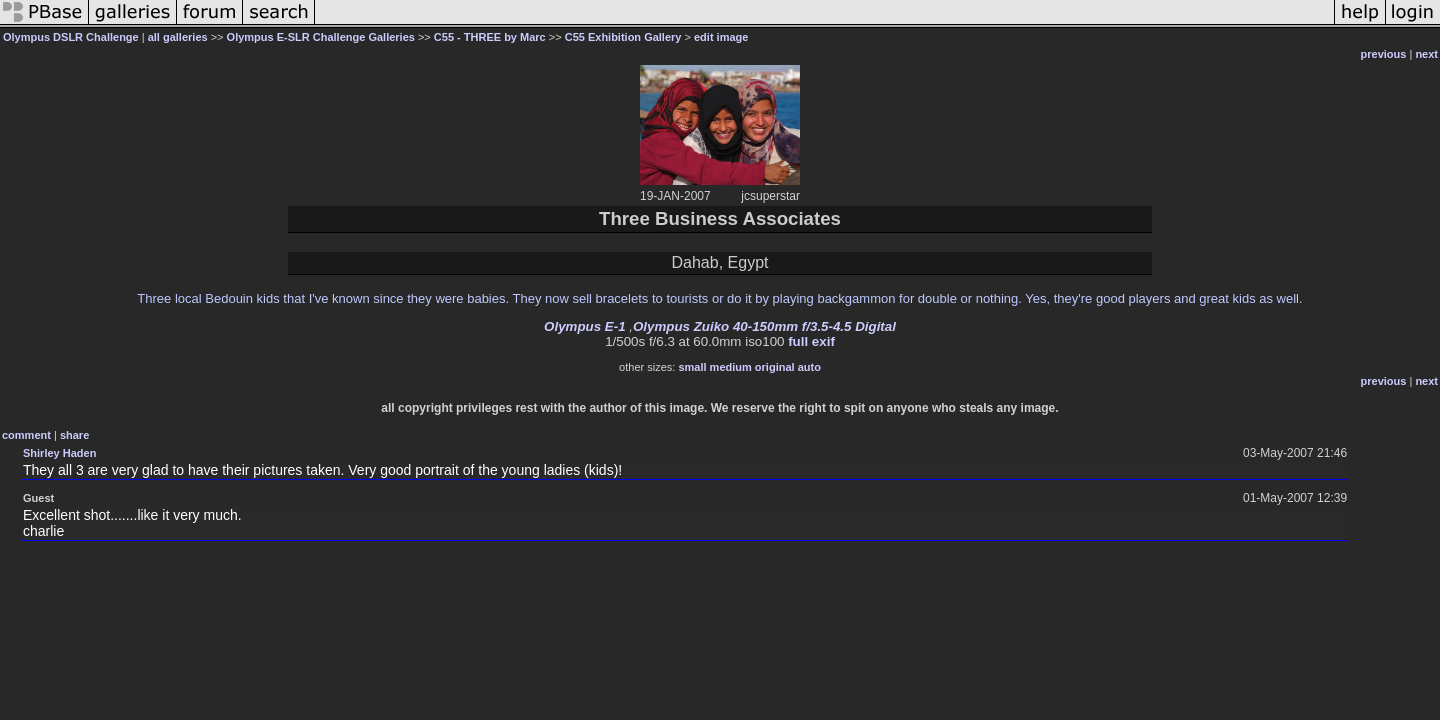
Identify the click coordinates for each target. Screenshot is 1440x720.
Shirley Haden (59, 453)
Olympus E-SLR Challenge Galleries (321, 37)
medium (731, 367)
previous (1384, 54)
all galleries (178, 37)
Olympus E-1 (584, 326)
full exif (811, 341)
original (775, 367)
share (74, 435)
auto (809, 367)
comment (26, 435)
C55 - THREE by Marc (490, 37)
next (1426, 54)
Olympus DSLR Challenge (71, 37)
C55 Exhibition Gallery (623, 37)
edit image (721, 37)
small (692, 367)
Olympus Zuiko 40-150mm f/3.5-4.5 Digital (764, 326)
